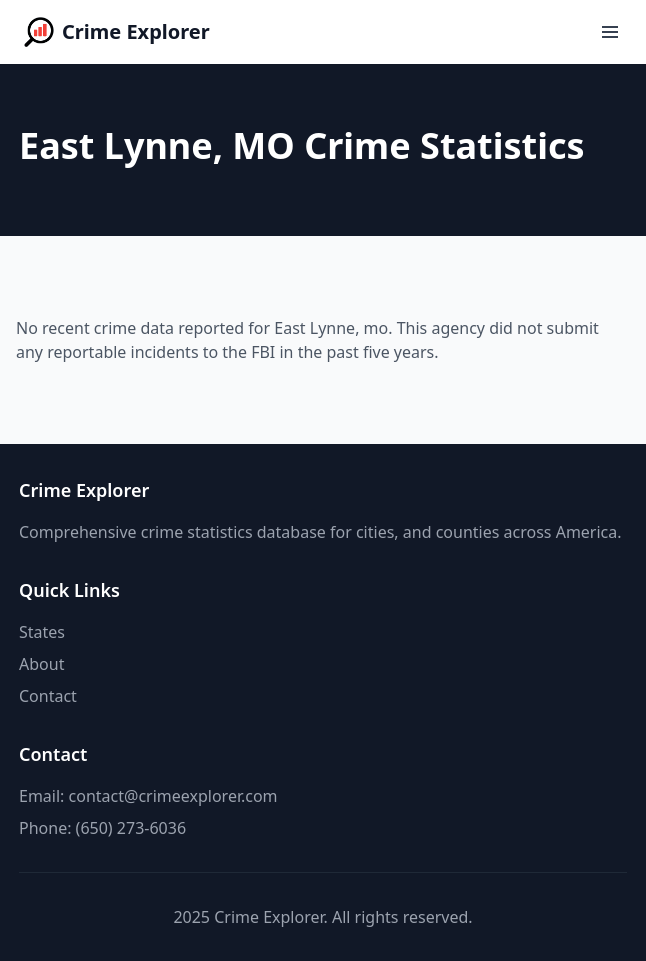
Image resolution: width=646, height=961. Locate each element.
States (42, 632)
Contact (48, 696)
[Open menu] (610, 32)
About (41, 664)
